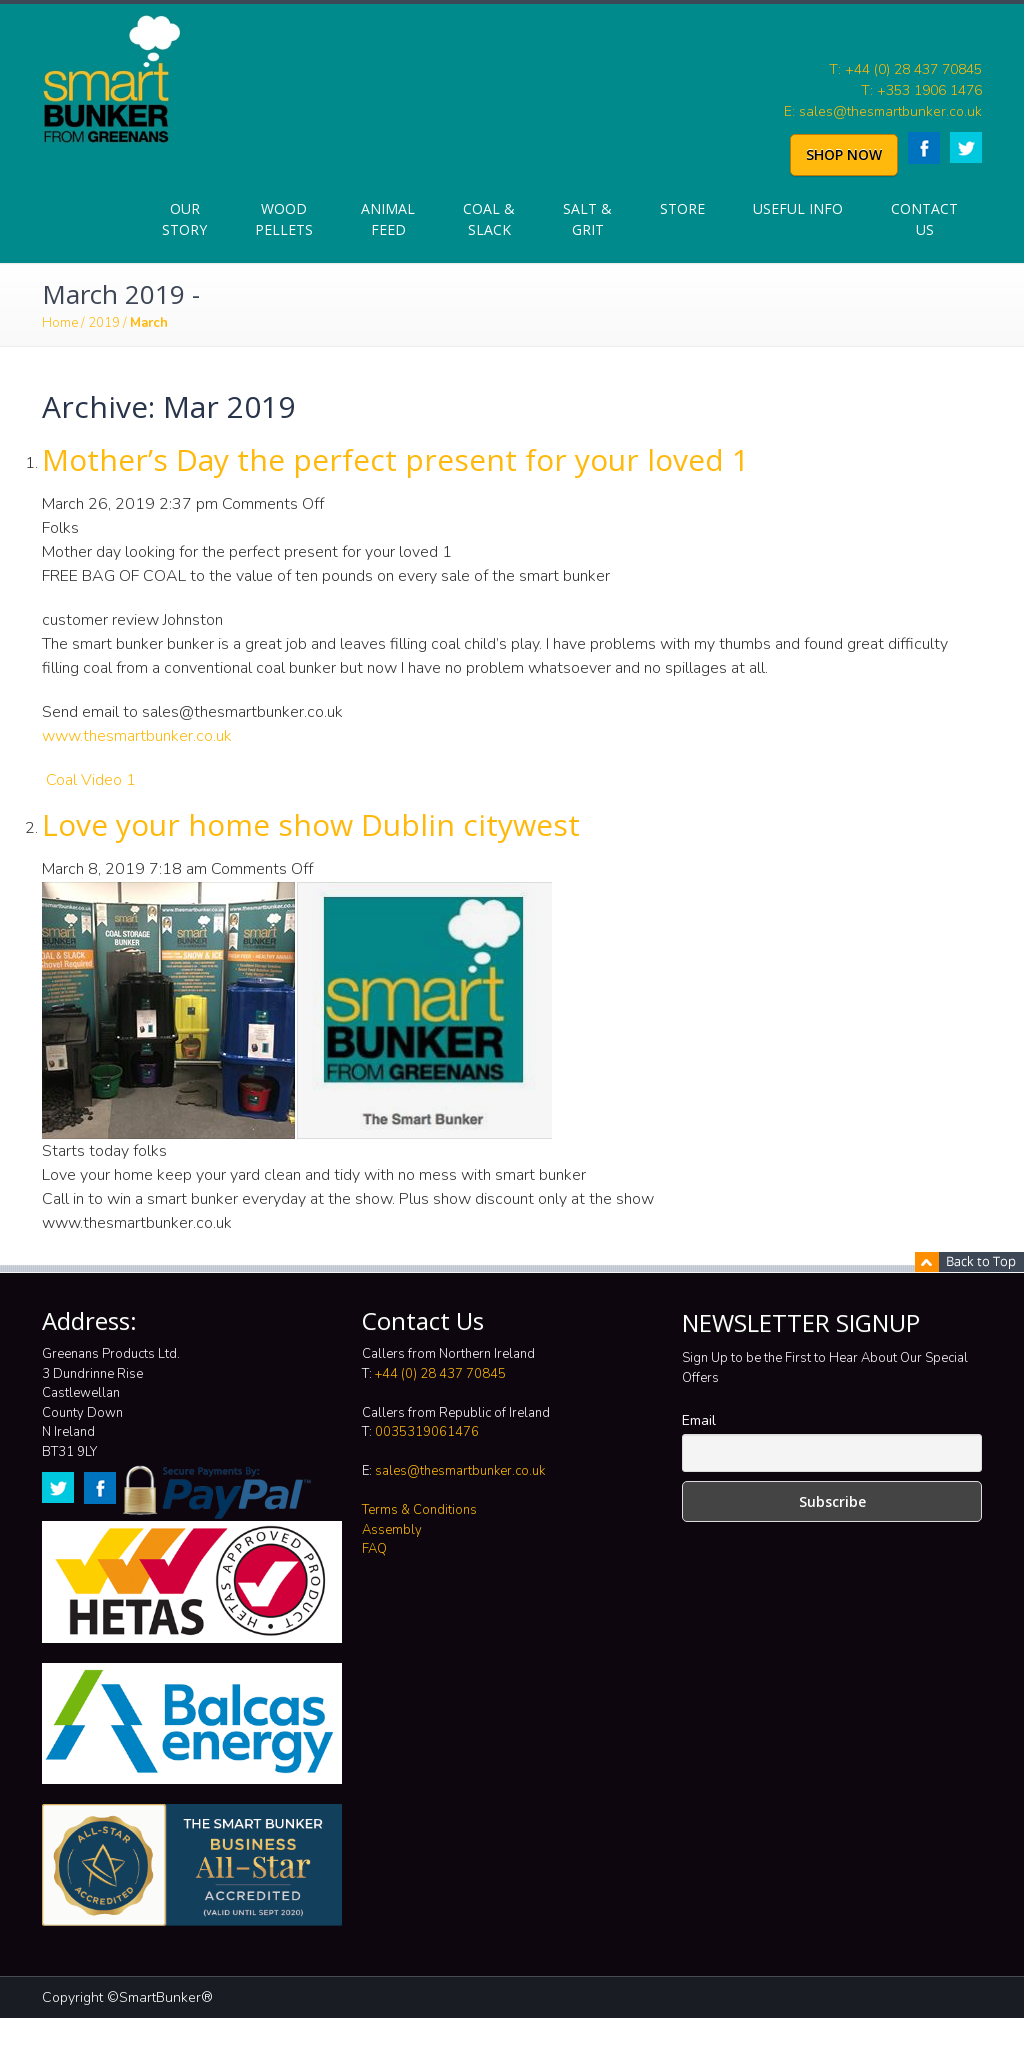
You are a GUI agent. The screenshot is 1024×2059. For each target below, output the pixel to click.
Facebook (924, 148)
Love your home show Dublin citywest (311, 824)
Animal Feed (388, 219)
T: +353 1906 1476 (921, 90)
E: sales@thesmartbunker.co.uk (883, 111)
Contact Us (924, 219)
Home (60, 323)
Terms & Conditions (419, 1510)
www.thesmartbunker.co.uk (137, 736)
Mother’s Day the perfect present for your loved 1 (395, 459)
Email (699, 1420)
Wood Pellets (284, 219)
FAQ (374, 1549)
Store (682, 208)
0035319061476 (427, 1432)
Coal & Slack (489, 219)
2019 (104, 323)
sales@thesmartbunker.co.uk (460, 1471)
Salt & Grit (587, 219)
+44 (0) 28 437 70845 (440, 1374)
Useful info (798, 208)
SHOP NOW (844, 154)
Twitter (966, 147)
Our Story (184, 219)
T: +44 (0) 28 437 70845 (905, 69)
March (149, 323)
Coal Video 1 (91, 780)
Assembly (392, 1530)
